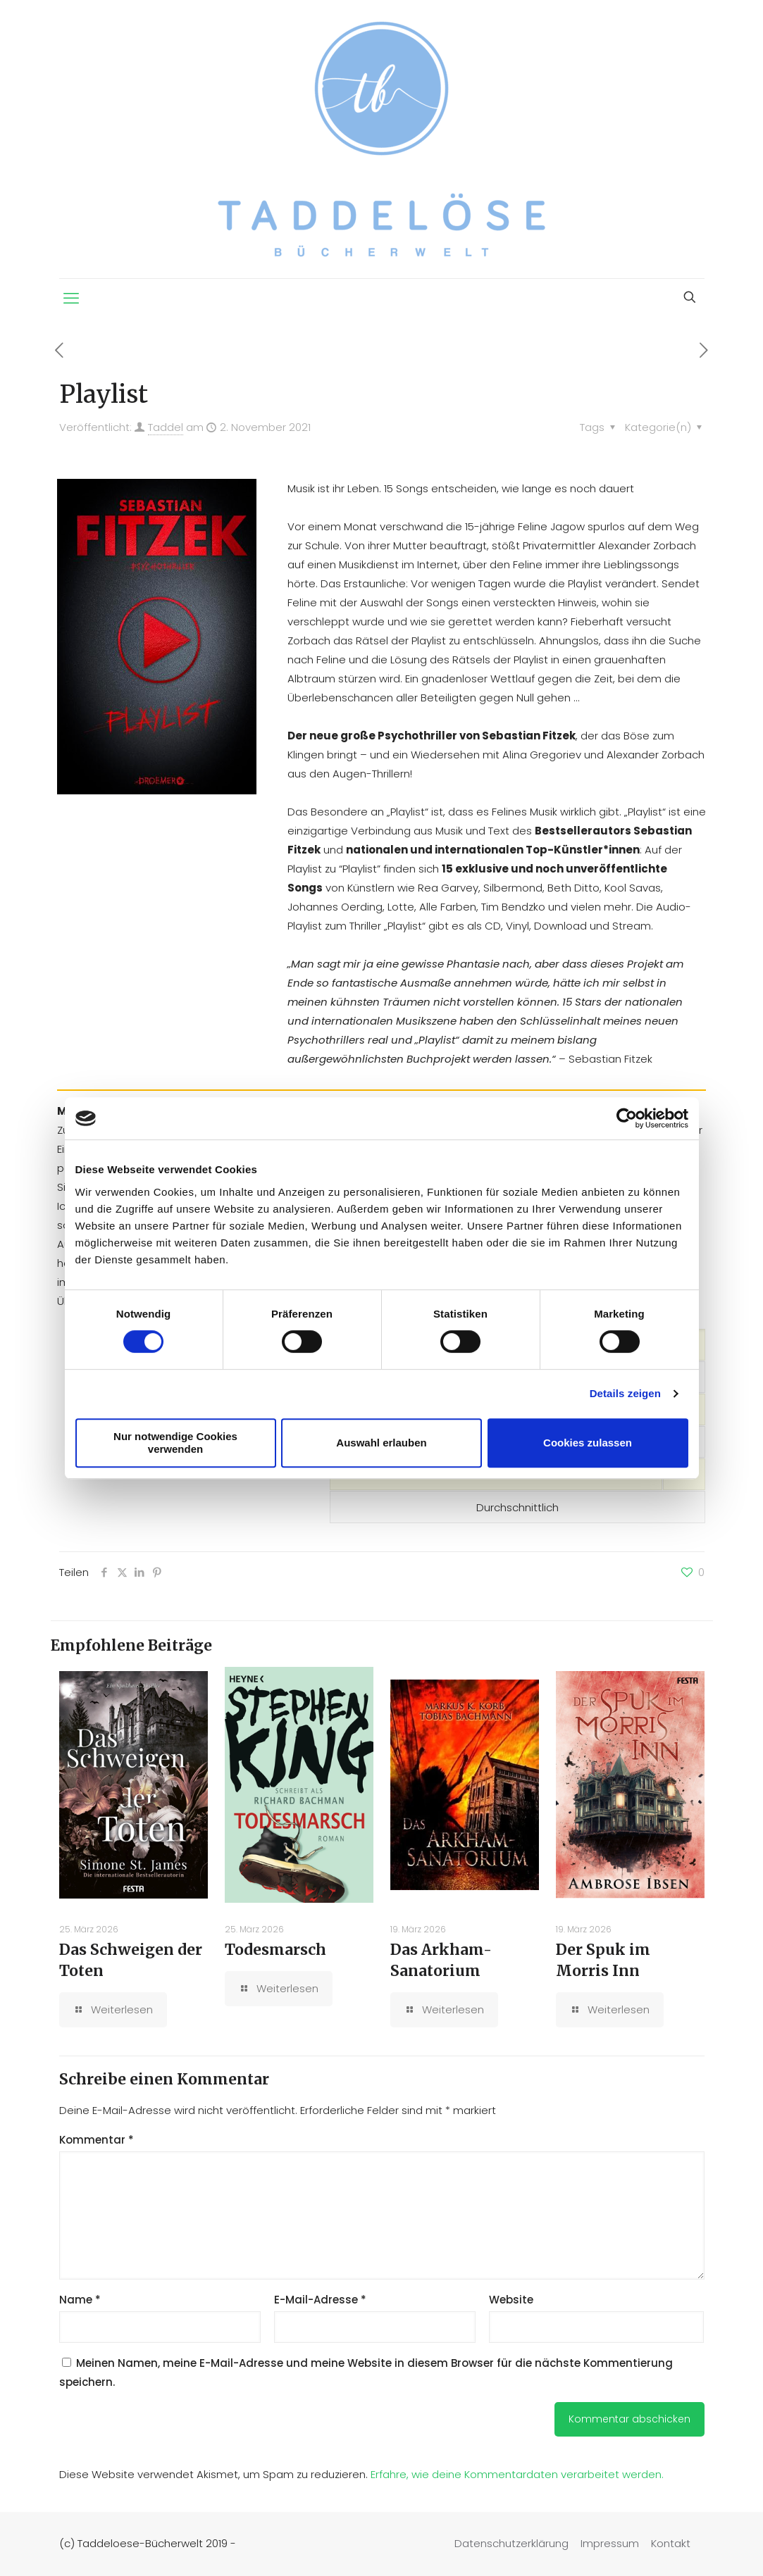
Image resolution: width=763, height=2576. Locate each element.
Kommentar (96, 2139)
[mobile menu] (71, 299)
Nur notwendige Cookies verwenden (175, 1442)
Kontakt (670, 2543)
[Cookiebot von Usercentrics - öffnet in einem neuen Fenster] (626, 1118)
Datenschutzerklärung (511, 2543)
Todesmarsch (275, 1949)
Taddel (165, 427)
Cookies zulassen (587, 1443)
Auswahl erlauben (381, 1443)
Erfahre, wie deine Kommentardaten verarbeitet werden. (517, 2474)
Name (80, 2299)
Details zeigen (625, 1393)
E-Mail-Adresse (320, 2299)
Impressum (610, 2543)
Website (511, 2299)
